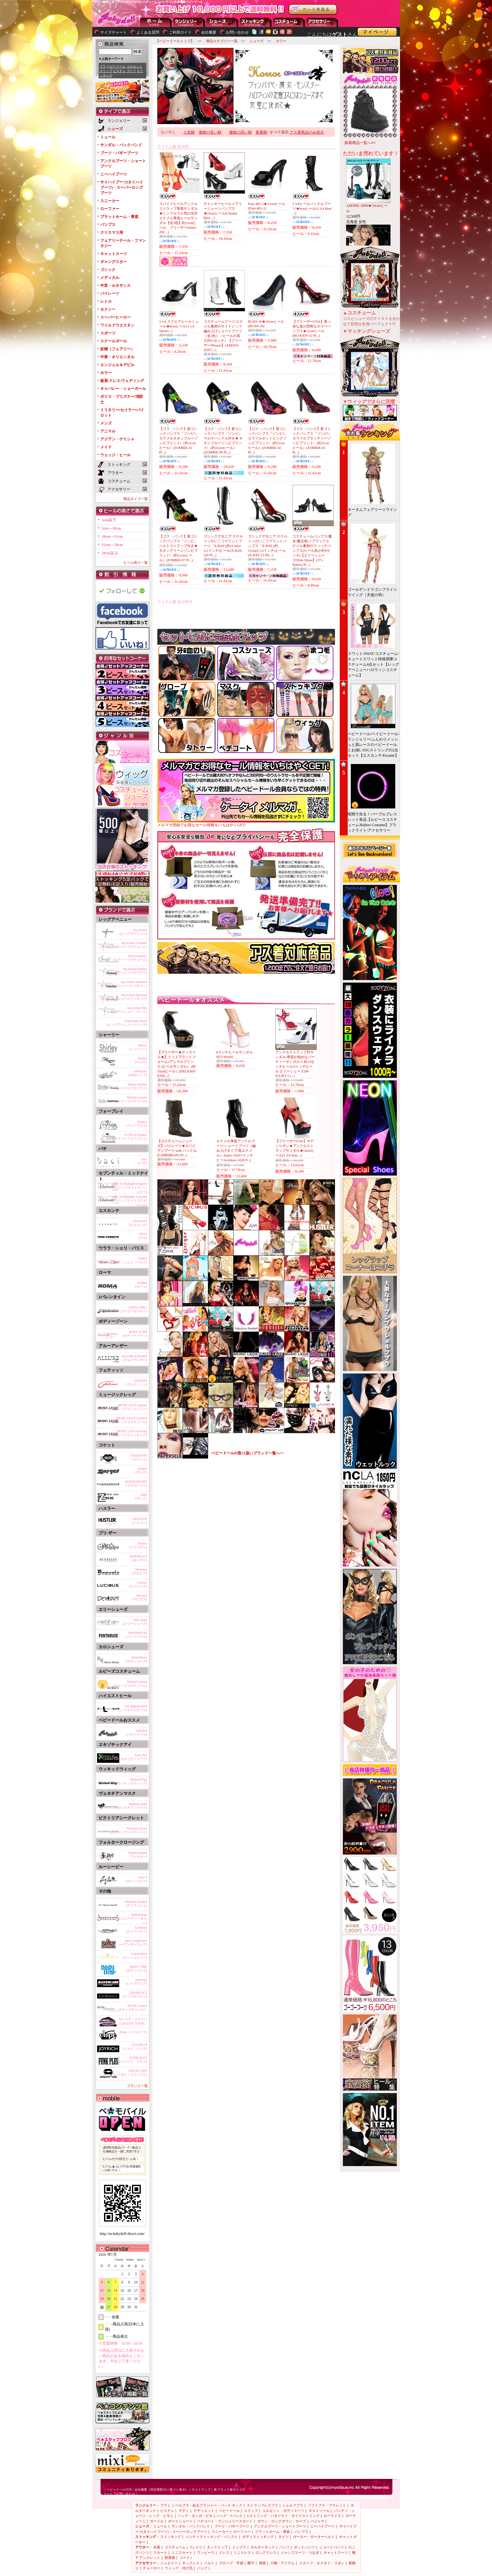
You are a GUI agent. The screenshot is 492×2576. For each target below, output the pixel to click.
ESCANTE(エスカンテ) (138, 1223)
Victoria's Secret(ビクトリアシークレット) (128, 1830)
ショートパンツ (331, 2547)
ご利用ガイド (180, 32)
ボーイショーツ (180, 2521)
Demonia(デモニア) (139, 1571)
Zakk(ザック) (141, 1496)
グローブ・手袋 (231, 2563)
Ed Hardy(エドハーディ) (136, 1929)
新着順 (261, 132)
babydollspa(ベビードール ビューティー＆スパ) (124, 1917)
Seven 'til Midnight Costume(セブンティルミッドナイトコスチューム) (122, 1199)
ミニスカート (182, 2552)
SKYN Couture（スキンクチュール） (131, 2007)
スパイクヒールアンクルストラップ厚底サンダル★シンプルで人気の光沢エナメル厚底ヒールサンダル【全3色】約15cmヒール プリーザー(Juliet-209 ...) (178, 218)
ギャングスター (113, 262)
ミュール (107, 137)
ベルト (209, 2563)
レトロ (106, 301)
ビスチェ (119, 71)
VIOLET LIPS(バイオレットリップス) (130, 2072)
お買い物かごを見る (313, 9)
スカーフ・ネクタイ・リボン (321, 2563)
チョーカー (151, 2568)
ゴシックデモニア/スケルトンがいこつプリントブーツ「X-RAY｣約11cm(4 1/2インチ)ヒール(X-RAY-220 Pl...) (223, 545)
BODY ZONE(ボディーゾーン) (135, 1333)
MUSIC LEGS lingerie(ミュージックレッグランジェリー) (122, 1407)
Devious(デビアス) (139, 1597)
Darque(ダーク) (141, 1470)
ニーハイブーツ (113, 174)
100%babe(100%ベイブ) (137, 1073)
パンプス (107, 224)
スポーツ (107, 333)
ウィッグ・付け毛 (179, 2568)
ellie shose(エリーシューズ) (135, 1621)
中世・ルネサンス (115, 285)
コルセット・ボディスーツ (283, 2511)
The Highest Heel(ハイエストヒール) (133, 1708)
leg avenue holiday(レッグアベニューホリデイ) (127, 970)
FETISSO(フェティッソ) (136, 1382)
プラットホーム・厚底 (119, 216)
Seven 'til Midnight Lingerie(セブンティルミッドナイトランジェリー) (122, 1186)
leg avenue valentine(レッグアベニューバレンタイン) (124, 983)
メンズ (106, 423)
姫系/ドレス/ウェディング (122, 381)
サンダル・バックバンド (121, 145)
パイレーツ (109, 293)
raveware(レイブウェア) (136, 1981)
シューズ (222, 22)
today (128, 2259)
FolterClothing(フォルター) (137, 1854)
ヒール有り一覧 (135, 562)
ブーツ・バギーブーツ (119, 153)
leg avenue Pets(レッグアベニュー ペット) (127, 1009)
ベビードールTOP (119, 2489)
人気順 (189, 132)
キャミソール (319, 2511)
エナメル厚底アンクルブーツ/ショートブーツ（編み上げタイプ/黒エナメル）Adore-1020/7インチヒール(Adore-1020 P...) (236, 1150)
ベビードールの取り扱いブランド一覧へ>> (247, 1453)
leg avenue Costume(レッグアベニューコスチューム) (124, 944)
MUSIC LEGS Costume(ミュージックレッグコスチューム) (122, 1420)
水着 (156, 2547)
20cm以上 (110, 553)
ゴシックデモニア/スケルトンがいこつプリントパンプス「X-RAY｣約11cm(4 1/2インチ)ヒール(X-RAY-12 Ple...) (267, 545)
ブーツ (131, 71)
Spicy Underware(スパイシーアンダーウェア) (127, 1942)
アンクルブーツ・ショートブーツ (280, 2526)
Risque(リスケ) (141, 1060)
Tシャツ (196, 2547)
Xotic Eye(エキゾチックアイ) (133, 1757)
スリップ (106, 71)
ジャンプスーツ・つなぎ (300, 2552)
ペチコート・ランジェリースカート (225, 2521)
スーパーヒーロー (115, 317)
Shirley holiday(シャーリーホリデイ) (131, 1086)
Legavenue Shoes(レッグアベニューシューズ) (127, 1022)
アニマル (107, 431)
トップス (239, 2547)
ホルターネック (263, 2547)
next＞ (140, 2259)
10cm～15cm (112, 536)
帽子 (250, 2563)
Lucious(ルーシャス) (138, 1584)
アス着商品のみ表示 (307, 132)
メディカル (109, 277)
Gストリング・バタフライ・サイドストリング (283, 2516)
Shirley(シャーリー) (138, 1047)
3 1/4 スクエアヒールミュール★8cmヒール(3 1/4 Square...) (179, 326)
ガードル (157, 2521)
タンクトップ (217, 2547)
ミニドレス (242, 2552)
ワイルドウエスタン (117, 325)
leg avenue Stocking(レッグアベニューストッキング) (124, 996)
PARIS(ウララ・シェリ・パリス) (128, 1260)
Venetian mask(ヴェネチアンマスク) (131, 1805)
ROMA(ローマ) (141, 1284)
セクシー (107, 309)
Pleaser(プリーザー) (138, 1545)
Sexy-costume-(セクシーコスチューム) (130, 957)
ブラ (103, 66)
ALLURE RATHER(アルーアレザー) (134, 1358)
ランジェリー (189, 22)
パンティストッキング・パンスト (212, 2537)
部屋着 (170, 2558)
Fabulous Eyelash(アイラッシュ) (136, 1903)
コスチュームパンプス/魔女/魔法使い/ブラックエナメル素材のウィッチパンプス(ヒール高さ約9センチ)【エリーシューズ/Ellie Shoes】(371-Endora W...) (312, 550)
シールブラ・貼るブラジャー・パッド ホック (207, 2505)
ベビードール (116, 66)
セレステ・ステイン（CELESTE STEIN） (132, 2021)
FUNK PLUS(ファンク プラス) (133, 2059)
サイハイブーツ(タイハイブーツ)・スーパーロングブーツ (121, 187)
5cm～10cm (111, 528)
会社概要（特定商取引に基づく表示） (161, 2489)
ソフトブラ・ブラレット (327, 2505)
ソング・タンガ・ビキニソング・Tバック (210, 2516)
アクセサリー (322, 22)
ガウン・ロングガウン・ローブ (281, 2521)
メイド (106, 447)
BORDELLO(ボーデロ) (138, 1558)
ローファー (109, 209)
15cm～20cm (112, 545)
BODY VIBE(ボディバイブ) (136, 1968)
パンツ (284, 2547)
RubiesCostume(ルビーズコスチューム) (130, 1683)
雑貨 (262, 2563)
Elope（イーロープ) (133, 2032)
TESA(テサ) (143, 1236)
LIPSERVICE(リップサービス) (135, 1994)
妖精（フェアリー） (117, 349)
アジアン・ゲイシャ (117, 439)
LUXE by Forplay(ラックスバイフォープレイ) (127, 1136)
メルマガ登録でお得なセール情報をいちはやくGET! (246, 823)
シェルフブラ (292, 2505)
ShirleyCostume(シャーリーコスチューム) (128, 1099)
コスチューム (175, 2547)
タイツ (283, 2537)
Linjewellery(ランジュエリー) (135, 1955)
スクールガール (113, 341)
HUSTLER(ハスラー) (139, 1521)
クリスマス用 (111, 232)
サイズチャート (113, 32)
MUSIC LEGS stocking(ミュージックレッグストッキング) (122, 1433)
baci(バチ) (143, 1161)
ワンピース (205, 2552)
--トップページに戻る (156, 22)
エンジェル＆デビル (117, 365)
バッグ (202, 2568)
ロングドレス (265, 2552)
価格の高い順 (240, 132)
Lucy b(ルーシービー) (136, 1879)
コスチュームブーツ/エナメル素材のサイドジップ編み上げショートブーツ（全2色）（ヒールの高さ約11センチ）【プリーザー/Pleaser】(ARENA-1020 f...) (223, 336)
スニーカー (109, 201)
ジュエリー (169, 2563)
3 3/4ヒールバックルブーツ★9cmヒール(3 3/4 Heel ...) (311, 208)
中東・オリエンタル (117, 357)
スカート (160, 2552)
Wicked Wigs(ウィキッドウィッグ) (131, 1781)
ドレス (224, 2552)
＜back (118, 2259)
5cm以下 (109, 520)
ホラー (106, 373)
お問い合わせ (237, 32)
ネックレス (191, 2563)
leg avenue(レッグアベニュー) (133, 931)
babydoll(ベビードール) (136, 1732)
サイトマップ (201, 2489)
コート (185, 2558)
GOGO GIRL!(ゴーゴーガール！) (133, 1309)
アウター (289, 22)
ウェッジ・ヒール (115, 455)
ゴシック (107, 269)
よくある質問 (147, 32)
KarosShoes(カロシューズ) (136, 1659)
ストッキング (256, 22)
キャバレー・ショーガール (123, 388)
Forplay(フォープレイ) (136, 1123)
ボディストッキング (258, 2537)
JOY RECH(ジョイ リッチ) (135, 2046)
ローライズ (332, 2516)
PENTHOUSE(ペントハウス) (136, 1634)
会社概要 (208, 32)
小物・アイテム (282, 2563)
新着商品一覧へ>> (360, 143)
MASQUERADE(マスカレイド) (136, 1483)
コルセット (134, 66)
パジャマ (317, 2521)
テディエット (204, 2511)
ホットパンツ (304, 2547)
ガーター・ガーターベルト (314, 2537)
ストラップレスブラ (262, 2505)
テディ (184, 2511)
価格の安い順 (210, 132)
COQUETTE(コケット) (138, 1457)
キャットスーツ (113, 254)
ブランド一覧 (137, 2086)
